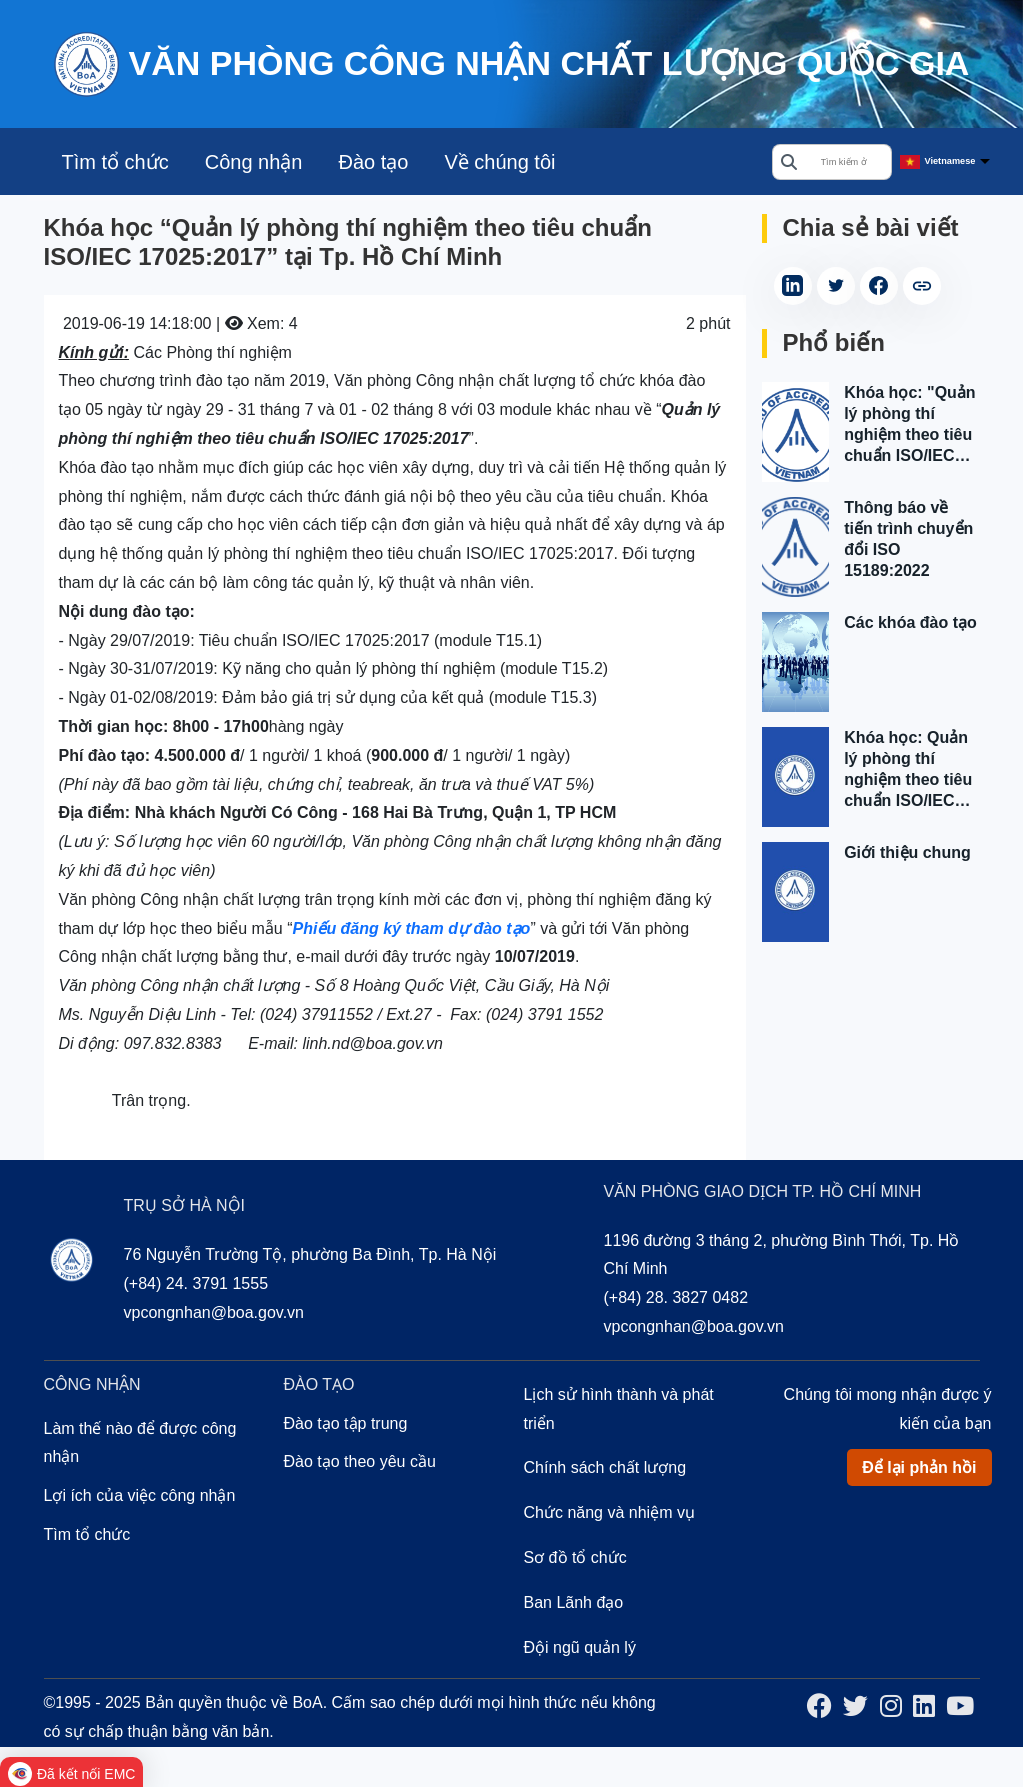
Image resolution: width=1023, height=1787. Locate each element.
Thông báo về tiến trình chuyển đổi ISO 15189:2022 (908, 539)
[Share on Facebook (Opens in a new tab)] (879, 286)
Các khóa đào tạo (910, 622)
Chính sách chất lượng (605, 1467)
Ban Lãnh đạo (574, 1602)
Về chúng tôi (499, 162)
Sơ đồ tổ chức (575, 1557)
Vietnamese (950, 161)
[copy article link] (922, 286)
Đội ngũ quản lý (580, 1647)
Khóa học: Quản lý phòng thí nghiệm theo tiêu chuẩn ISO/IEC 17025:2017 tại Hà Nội (911, 770)
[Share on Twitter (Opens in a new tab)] (836, 286)
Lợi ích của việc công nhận (140, 1495)
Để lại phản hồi (919, 1467)
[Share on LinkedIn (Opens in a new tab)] (793, 286)
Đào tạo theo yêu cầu (360, 1461)
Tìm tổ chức (115, 162)
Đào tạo (373, 162)
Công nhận (254, 162)
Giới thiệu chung (907, 852)
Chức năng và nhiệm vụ (609, 1512)
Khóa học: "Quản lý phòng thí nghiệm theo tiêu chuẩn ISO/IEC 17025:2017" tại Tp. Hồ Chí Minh (909, 425)
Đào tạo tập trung (346, 1423)
